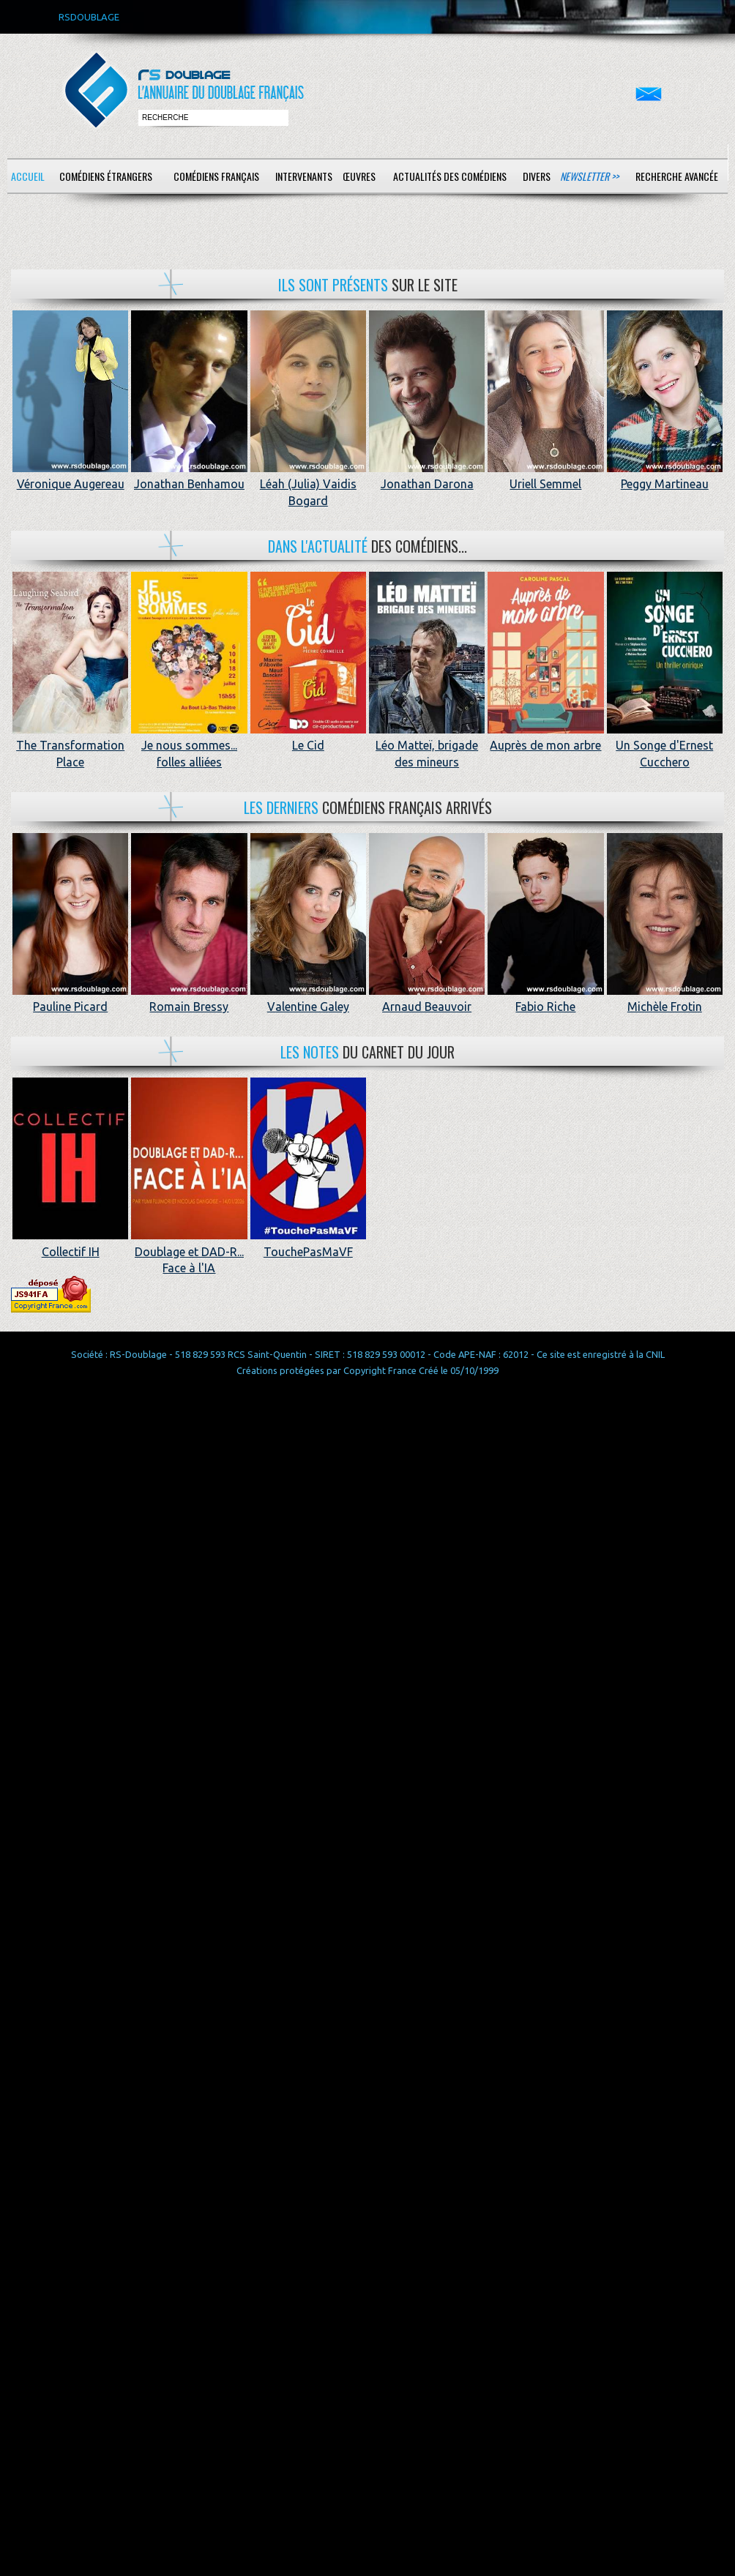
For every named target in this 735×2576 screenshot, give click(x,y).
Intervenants (303, 176)
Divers (537, 176)
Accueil (28, 176)
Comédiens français (216, 176)
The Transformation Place (70, 746)
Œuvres (359, 176)
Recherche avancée (676, 176)
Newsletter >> (589, 176)
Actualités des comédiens (450, 176)
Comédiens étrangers (105, 176)
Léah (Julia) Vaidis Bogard (308, 484)
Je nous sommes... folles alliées (189, 746)
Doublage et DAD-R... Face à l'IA (189, 1251)
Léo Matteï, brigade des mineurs (427, 746)
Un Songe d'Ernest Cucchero (665, 746)
